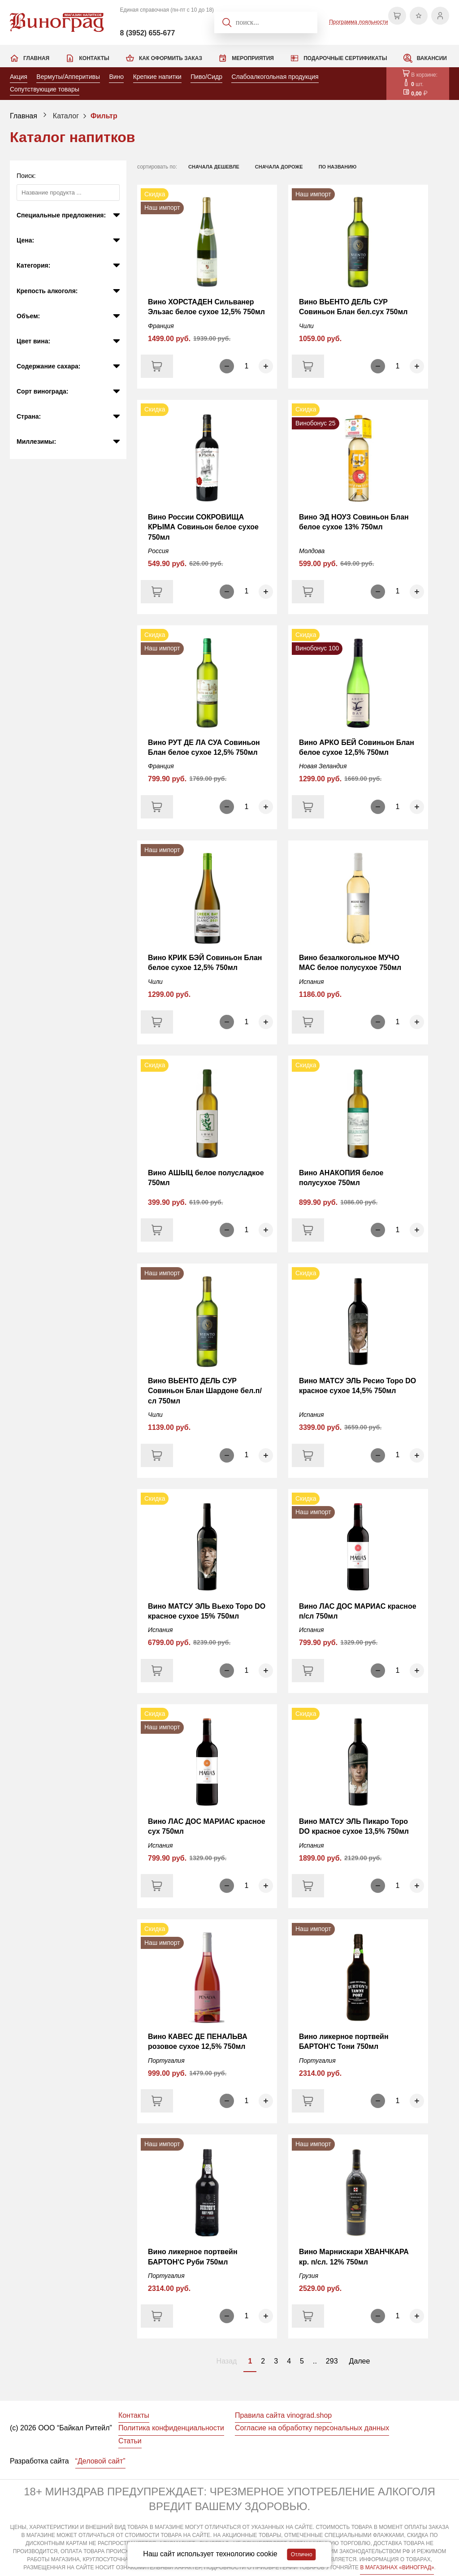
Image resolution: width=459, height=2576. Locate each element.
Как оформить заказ (170, 58)
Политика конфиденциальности (171, 2428)
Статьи (130, 2441)
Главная (36, 58)
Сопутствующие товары (44, 89)
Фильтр (104, 116)
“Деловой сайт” (100, 2461)
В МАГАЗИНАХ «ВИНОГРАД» (397, 2567)
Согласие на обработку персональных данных (312, 2428)
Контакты (94, 58)
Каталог (66, 116)
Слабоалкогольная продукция (274, 76)
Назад (227, 2361)
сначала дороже (279, 166)
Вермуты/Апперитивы (68, 76)
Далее (359, 2361)
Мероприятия (253, 58)
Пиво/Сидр (206, 76)
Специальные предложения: (61, 215)
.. (315, 2361)
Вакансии (432, 58)
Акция (18, 76)
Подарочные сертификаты (345, 58)
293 (332, 2361)
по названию (338, 166)
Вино (116, 76)
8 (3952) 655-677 (147, 33)
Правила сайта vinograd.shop (283, 2415)
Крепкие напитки (157, 76)
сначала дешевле (213, 166)
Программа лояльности (358, 22)
